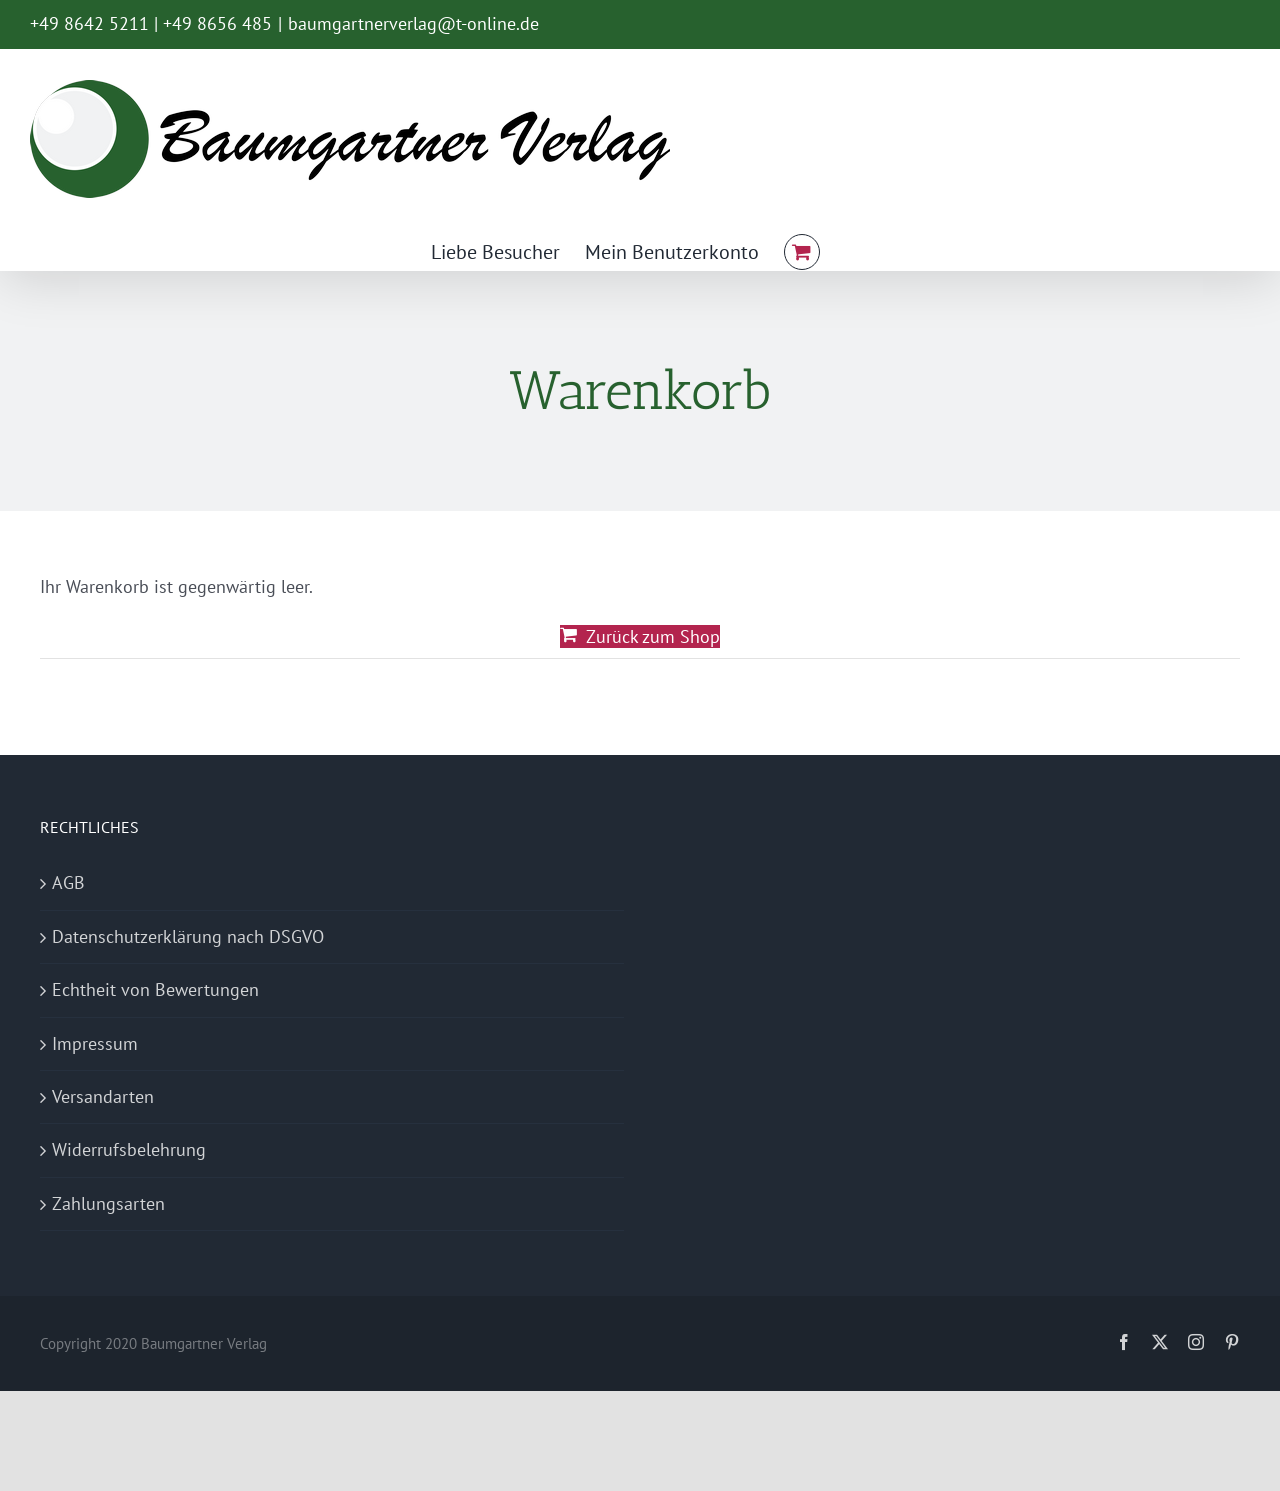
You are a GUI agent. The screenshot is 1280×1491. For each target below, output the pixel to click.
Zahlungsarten (108, 1203)
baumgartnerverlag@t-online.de (413, 23)
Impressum (95, 1043)
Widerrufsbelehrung (129, 1149)
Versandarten (103, 1096)
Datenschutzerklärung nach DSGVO (188, 936)
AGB (68, 882)
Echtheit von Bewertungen (155, 989)
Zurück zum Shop (653, 636)
